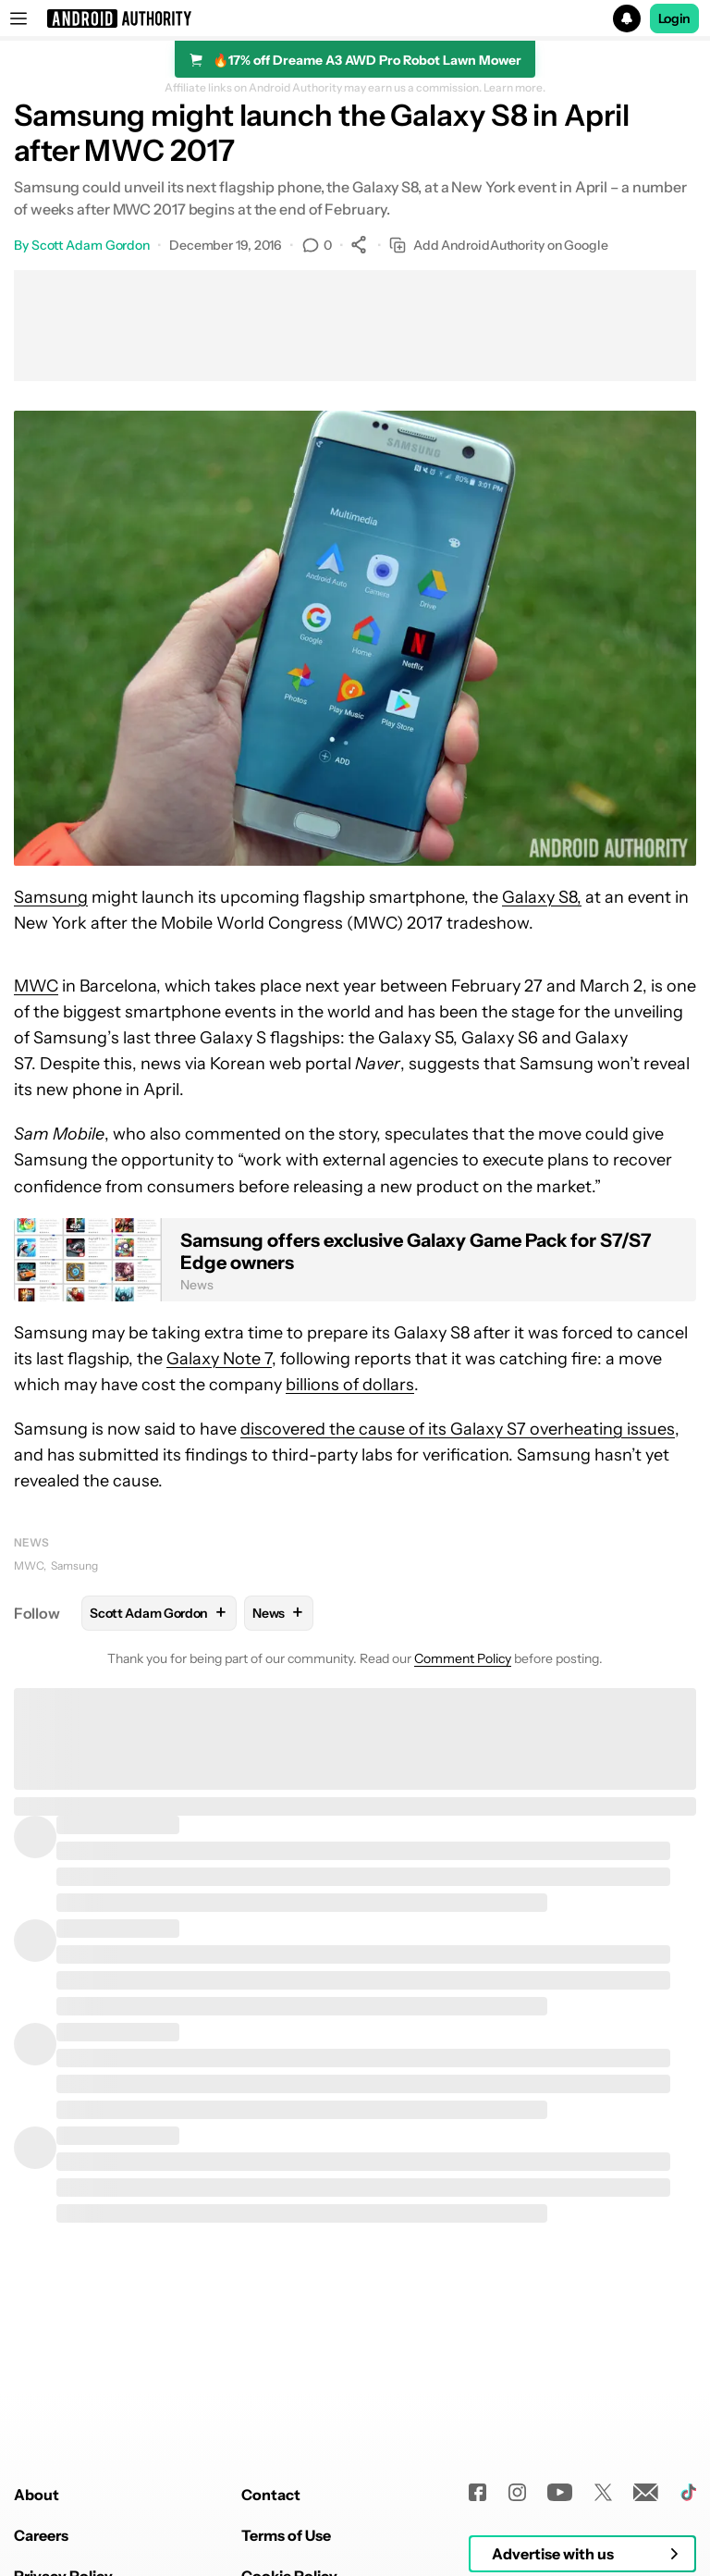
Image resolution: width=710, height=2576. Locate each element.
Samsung (51, 897)
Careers (41, 2535)
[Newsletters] (645, 2492)
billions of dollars (350, 1384)
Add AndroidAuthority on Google (498, 245)
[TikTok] (688, 2492)
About (36, 2494)
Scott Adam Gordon (90, 245)
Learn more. (514, 87)
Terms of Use (286, 2535)
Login (675, 18)
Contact (270, 2494)
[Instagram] (517, 2492)
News (31, 1542)
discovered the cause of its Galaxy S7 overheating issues (457, 1429)
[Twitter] (603, 2492)
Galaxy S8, (541, 897)
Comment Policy (462, 1658)
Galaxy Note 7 (219, 1359)
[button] (355, 18)
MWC (36, 986)
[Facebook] (477, 2492)
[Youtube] (559, 2492)
